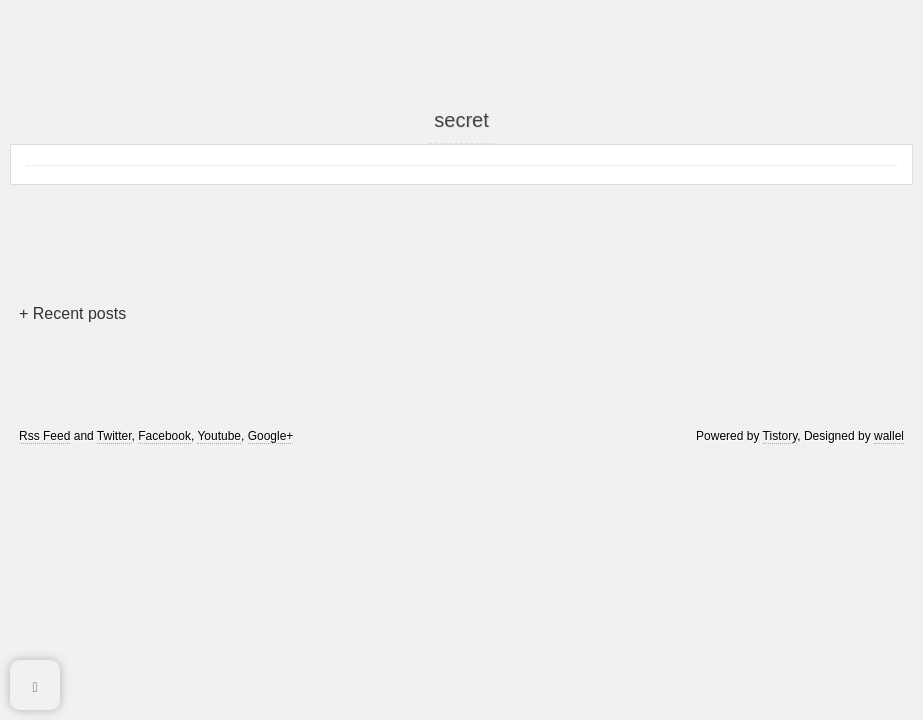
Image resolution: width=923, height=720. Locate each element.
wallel (889, 436)
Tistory (780, 436)
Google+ (271, 436)
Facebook (164, 436)
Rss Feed (44, 436)
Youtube (219, 436)
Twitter (114, 436)
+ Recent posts (72, 313)
